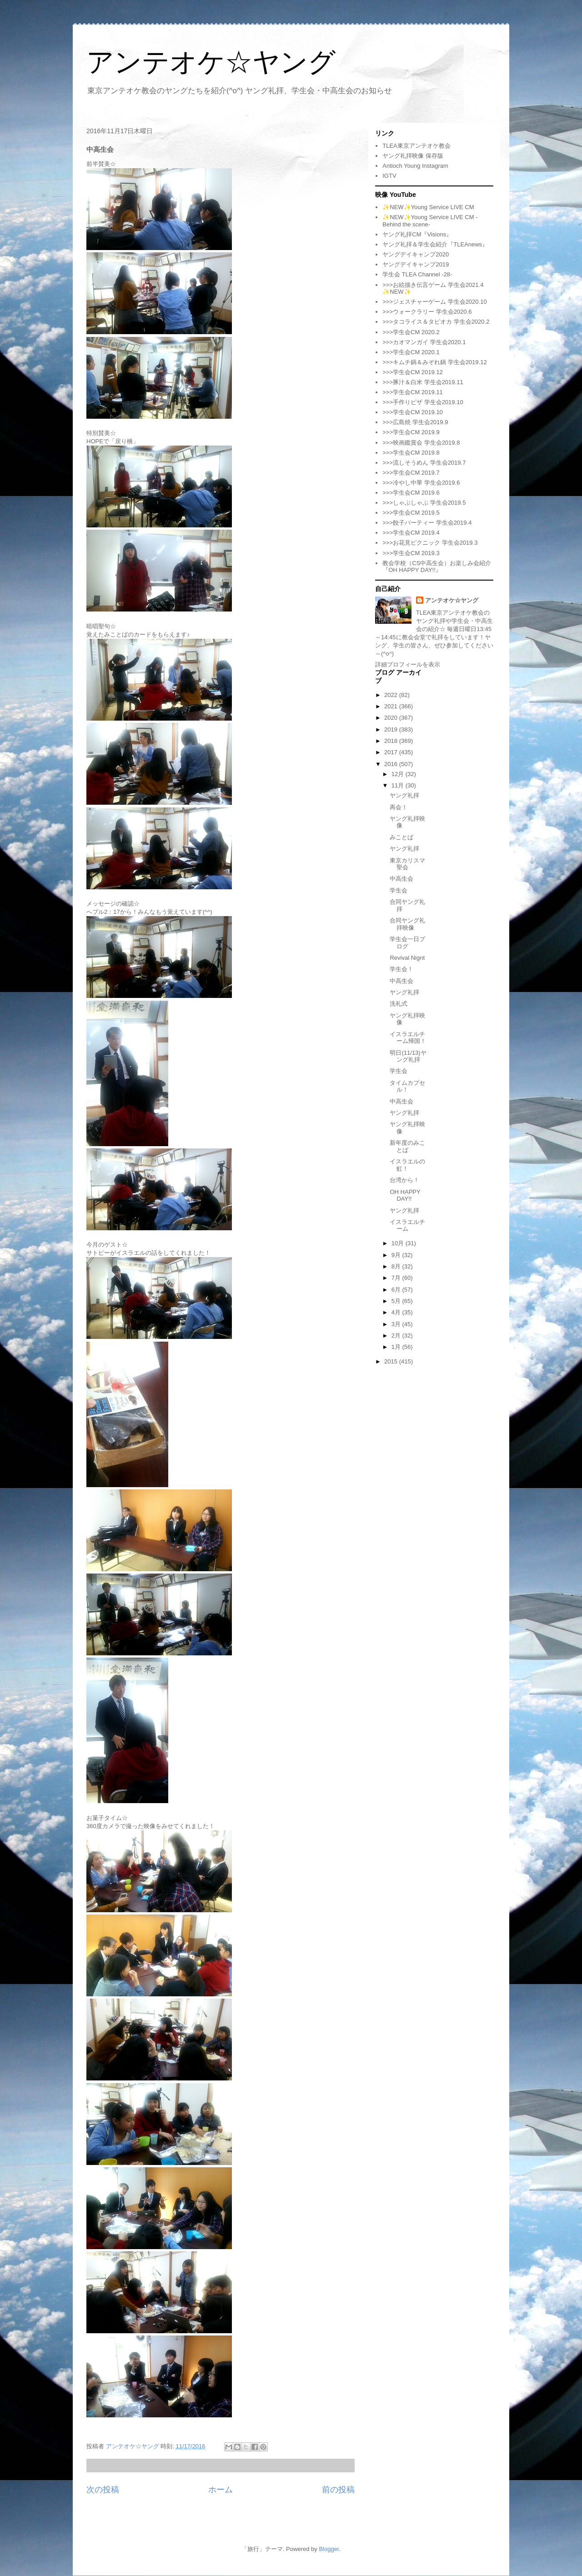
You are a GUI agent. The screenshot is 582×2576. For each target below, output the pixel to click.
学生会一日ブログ (407, 943)
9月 (396, 1255)
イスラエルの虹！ (407, 1165)
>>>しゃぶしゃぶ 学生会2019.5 (424, 502)
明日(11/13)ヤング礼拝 (408, 1056)
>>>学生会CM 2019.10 (412, 412)
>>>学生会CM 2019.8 (410, 452)
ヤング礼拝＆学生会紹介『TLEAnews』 (435, 244)
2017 (391, 752)
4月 (396, 1312)
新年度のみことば (407, 1146)
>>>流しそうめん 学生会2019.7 (424, 462)
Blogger (329, 2549)
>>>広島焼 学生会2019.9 (415, 422)
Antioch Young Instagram (415, 165)
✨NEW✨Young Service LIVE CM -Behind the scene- (429, 221)
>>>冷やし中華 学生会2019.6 (421, 482)
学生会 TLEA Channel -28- (417, 274)
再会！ (398, 807)
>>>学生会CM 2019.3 (410, 553)
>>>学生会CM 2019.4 (410, 532)
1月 (396, 1346)
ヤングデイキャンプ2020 (415, 254)
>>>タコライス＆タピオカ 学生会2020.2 (435, 321)
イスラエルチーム (407, 1225)
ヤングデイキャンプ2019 (415, 264)
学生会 (398, 890)
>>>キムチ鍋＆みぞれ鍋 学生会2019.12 (434, 362)
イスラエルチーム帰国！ (408, 1038)
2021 (391, 706)
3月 (396, 1324)
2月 (396, 1335)
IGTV (389, 175)
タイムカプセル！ (407, 1086)
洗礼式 (398, 1003)
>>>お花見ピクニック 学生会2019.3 (429, 542)
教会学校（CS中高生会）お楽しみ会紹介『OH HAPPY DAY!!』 (436, 567)
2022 (391, 695)
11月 (398, 785)
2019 (391, 729)
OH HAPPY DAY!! (405, 1195)
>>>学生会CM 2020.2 (410, 332)
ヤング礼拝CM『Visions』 (417, 234)
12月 (398, 774)
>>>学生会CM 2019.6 (410, 492)
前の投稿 (338, 2489)
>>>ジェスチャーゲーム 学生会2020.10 (434, 301)
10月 (398, 1243)
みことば (401, 837)
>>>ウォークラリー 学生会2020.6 (427, 311)
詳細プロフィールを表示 (407, 664)
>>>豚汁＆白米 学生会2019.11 (422, 382)
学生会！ (401, 969)
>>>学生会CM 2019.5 (410, 512)
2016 (391, 764)
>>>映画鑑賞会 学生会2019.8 (421, 442)
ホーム (220, 2489)
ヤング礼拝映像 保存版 (412, 155)
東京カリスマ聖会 (407, 864)
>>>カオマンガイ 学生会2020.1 (424, 342)
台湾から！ (404, 1180)
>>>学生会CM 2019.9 (410, 432)
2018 (391, 740)
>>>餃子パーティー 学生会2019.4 (427, 522)
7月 (396, 1277)
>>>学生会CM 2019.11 (412, 392)
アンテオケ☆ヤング (211, 62)
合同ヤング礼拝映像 (407, 924)
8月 (396, 1266)
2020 (391, 717)
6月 (396, 1289)
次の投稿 (102, 2489)
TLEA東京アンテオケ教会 (416, 145)
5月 (396, 1301)
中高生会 (401, 878)
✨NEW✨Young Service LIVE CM (428, 207)
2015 (391, 1361)
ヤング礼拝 (404, 795)
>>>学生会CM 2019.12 (412, 372)
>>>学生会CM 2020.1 (410, 352)
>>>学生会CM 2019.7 (410, 472)
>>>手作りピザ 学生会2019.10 (422, 402)
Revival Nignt (407, 957)
